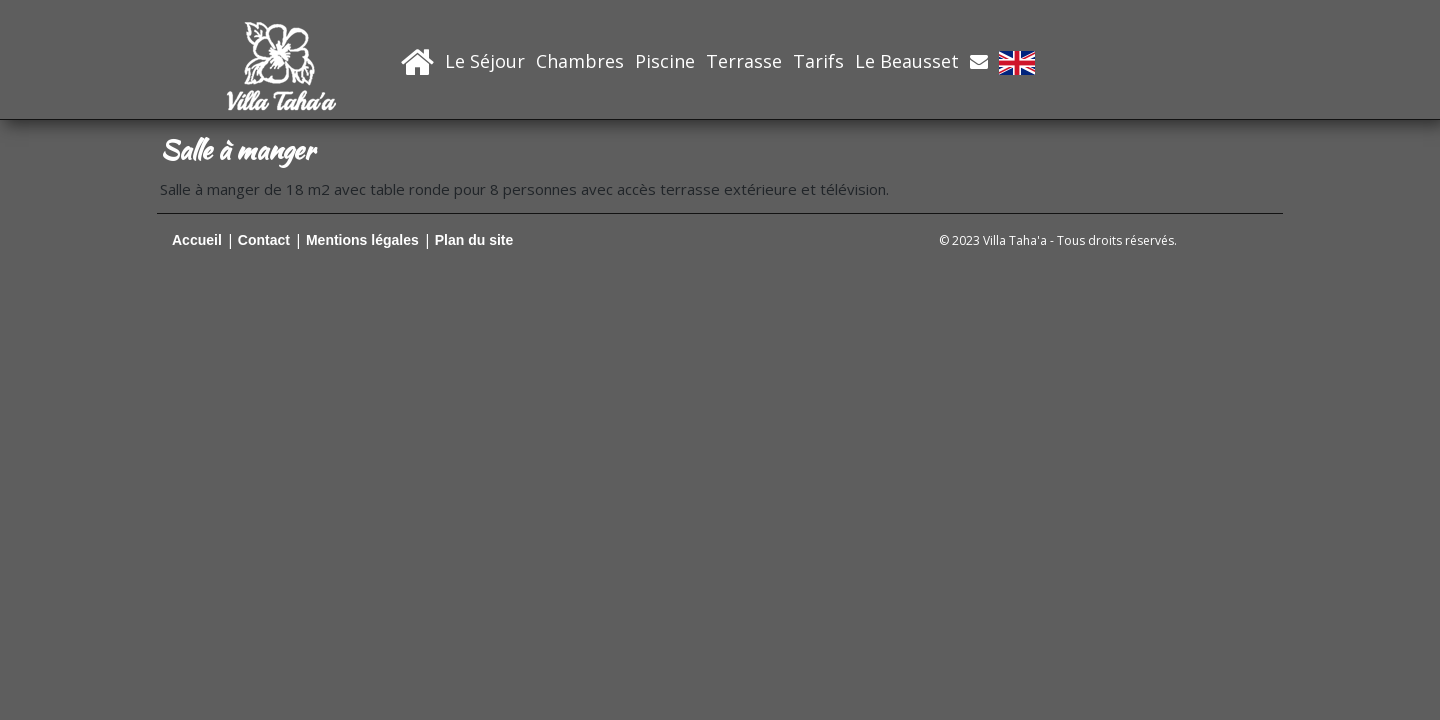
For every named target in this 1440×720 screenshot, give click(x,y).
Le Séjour (485, 61)
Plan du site (474, 240)
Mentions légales (362, 240)
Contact (264, 240)
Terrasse (744, 61)
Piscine (665, 61)
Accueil (197, 240)
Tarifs (818, 61)
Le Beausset (907, 61)
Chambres (580, 61)
